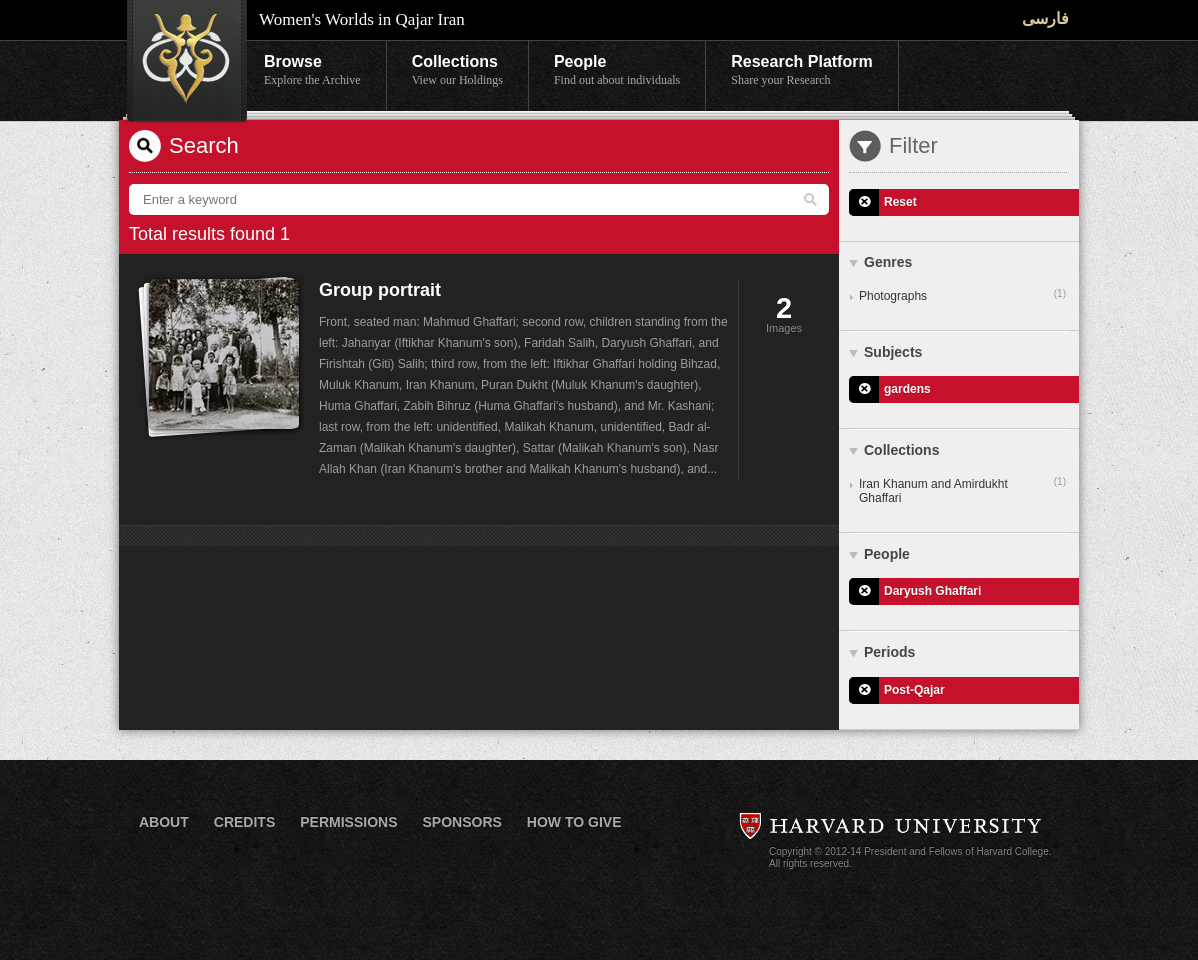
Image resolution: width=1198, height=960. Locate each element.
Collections (457, 71)
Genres (888, 262)
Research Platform (801, 71)
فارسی (1045, 18)
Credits (244, 822)
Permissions (348, 822)
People (617, 71)
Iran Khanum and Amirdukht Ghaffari (962, 490)
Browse (312, 71)
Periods (889, 652)
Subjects (893, 352)
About (164, 822)
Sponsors (461, 822)
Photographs (962, 295)
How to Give (574, 822)
